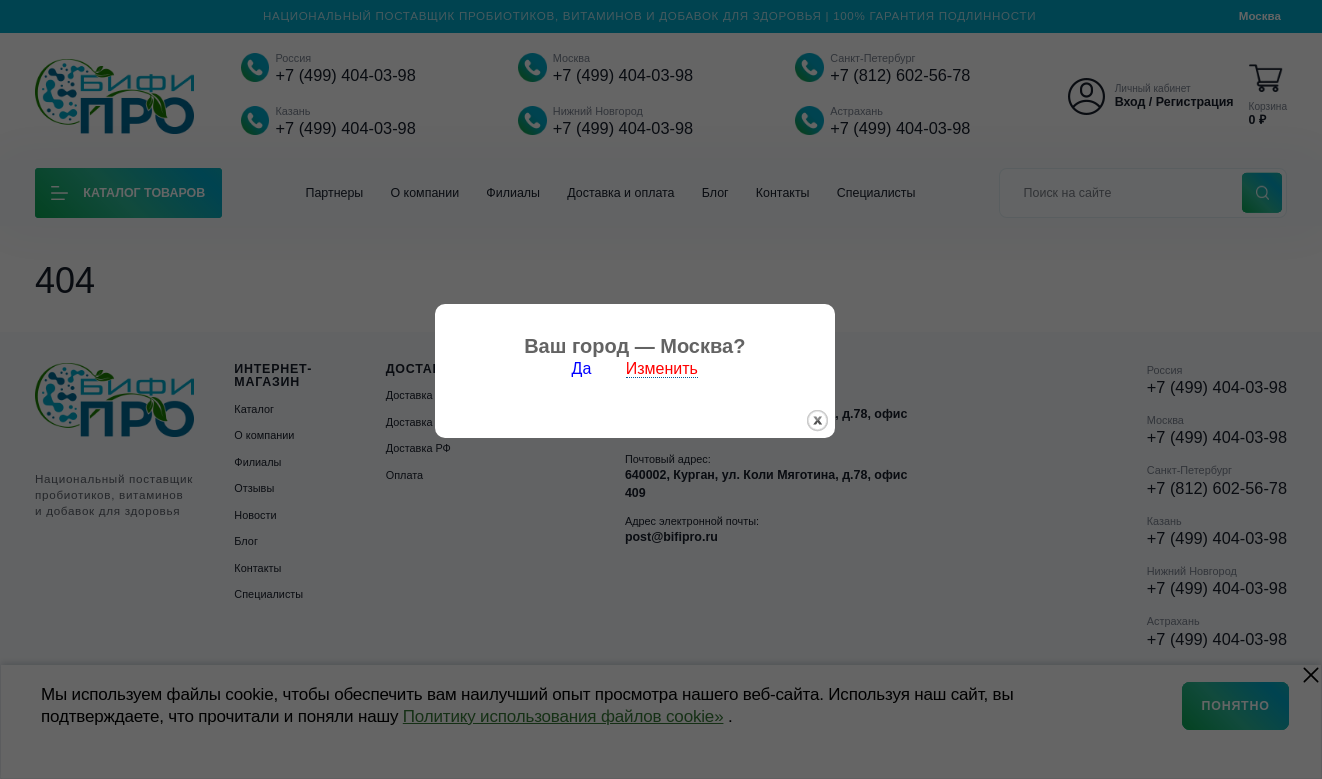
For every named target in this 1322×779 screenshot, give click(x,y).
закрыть (843, 436)
